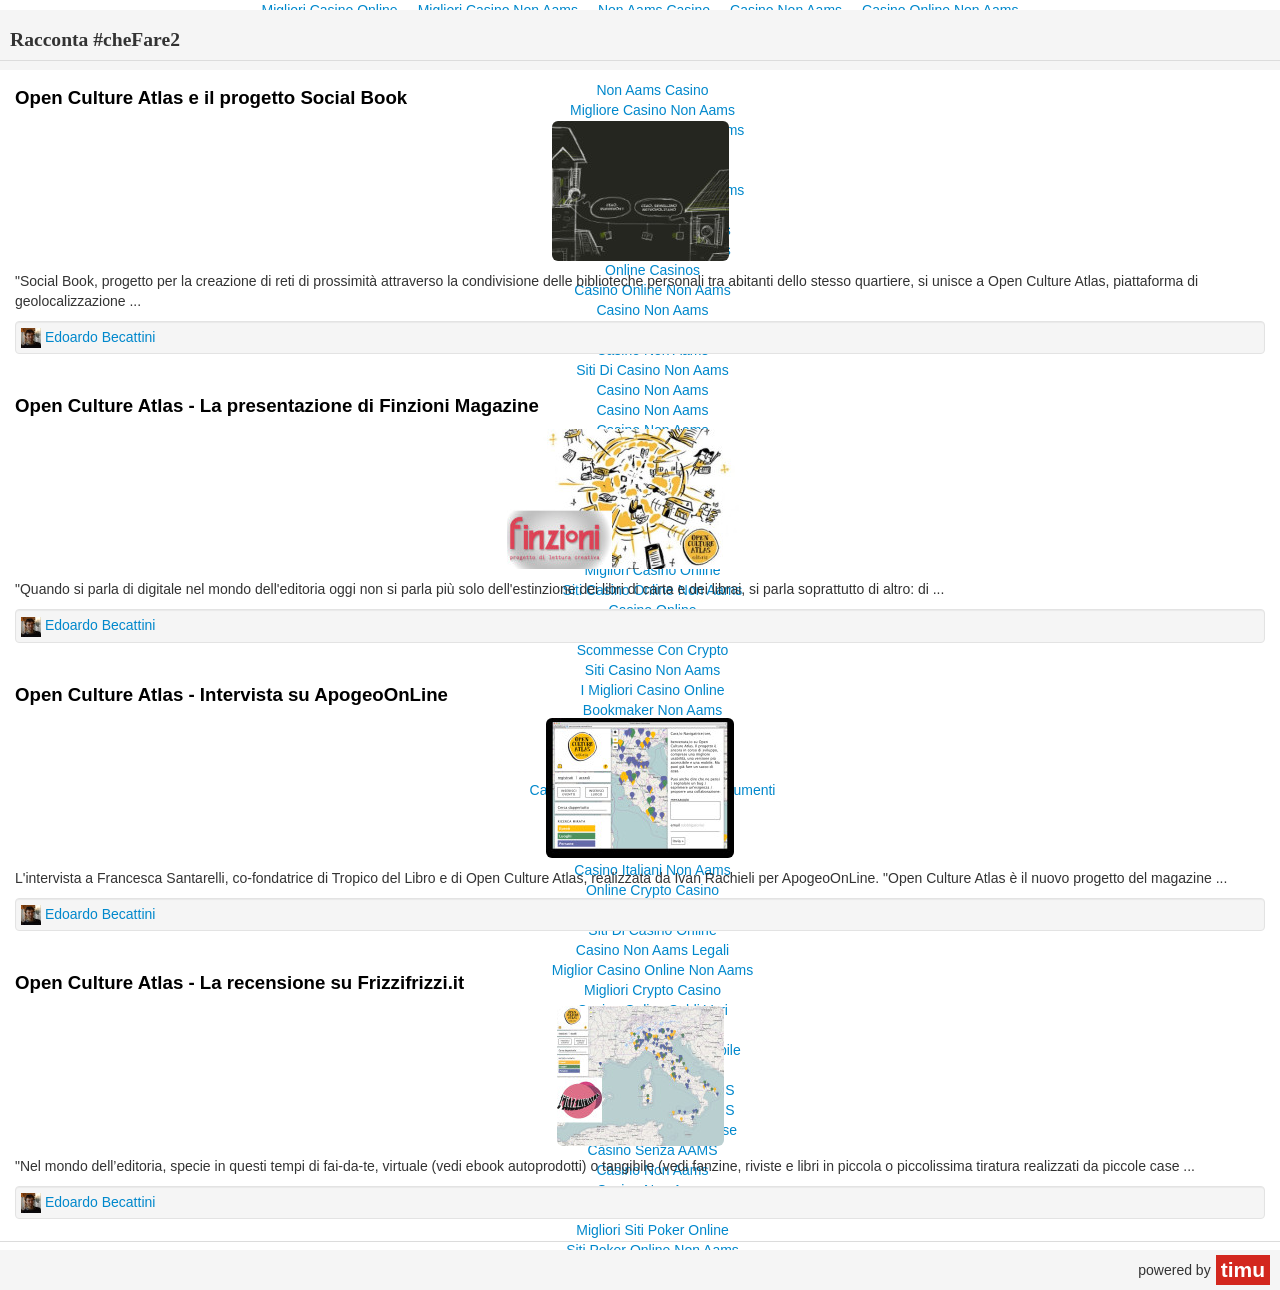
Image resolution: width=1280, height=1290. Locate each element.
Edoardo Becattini (100, 337)
